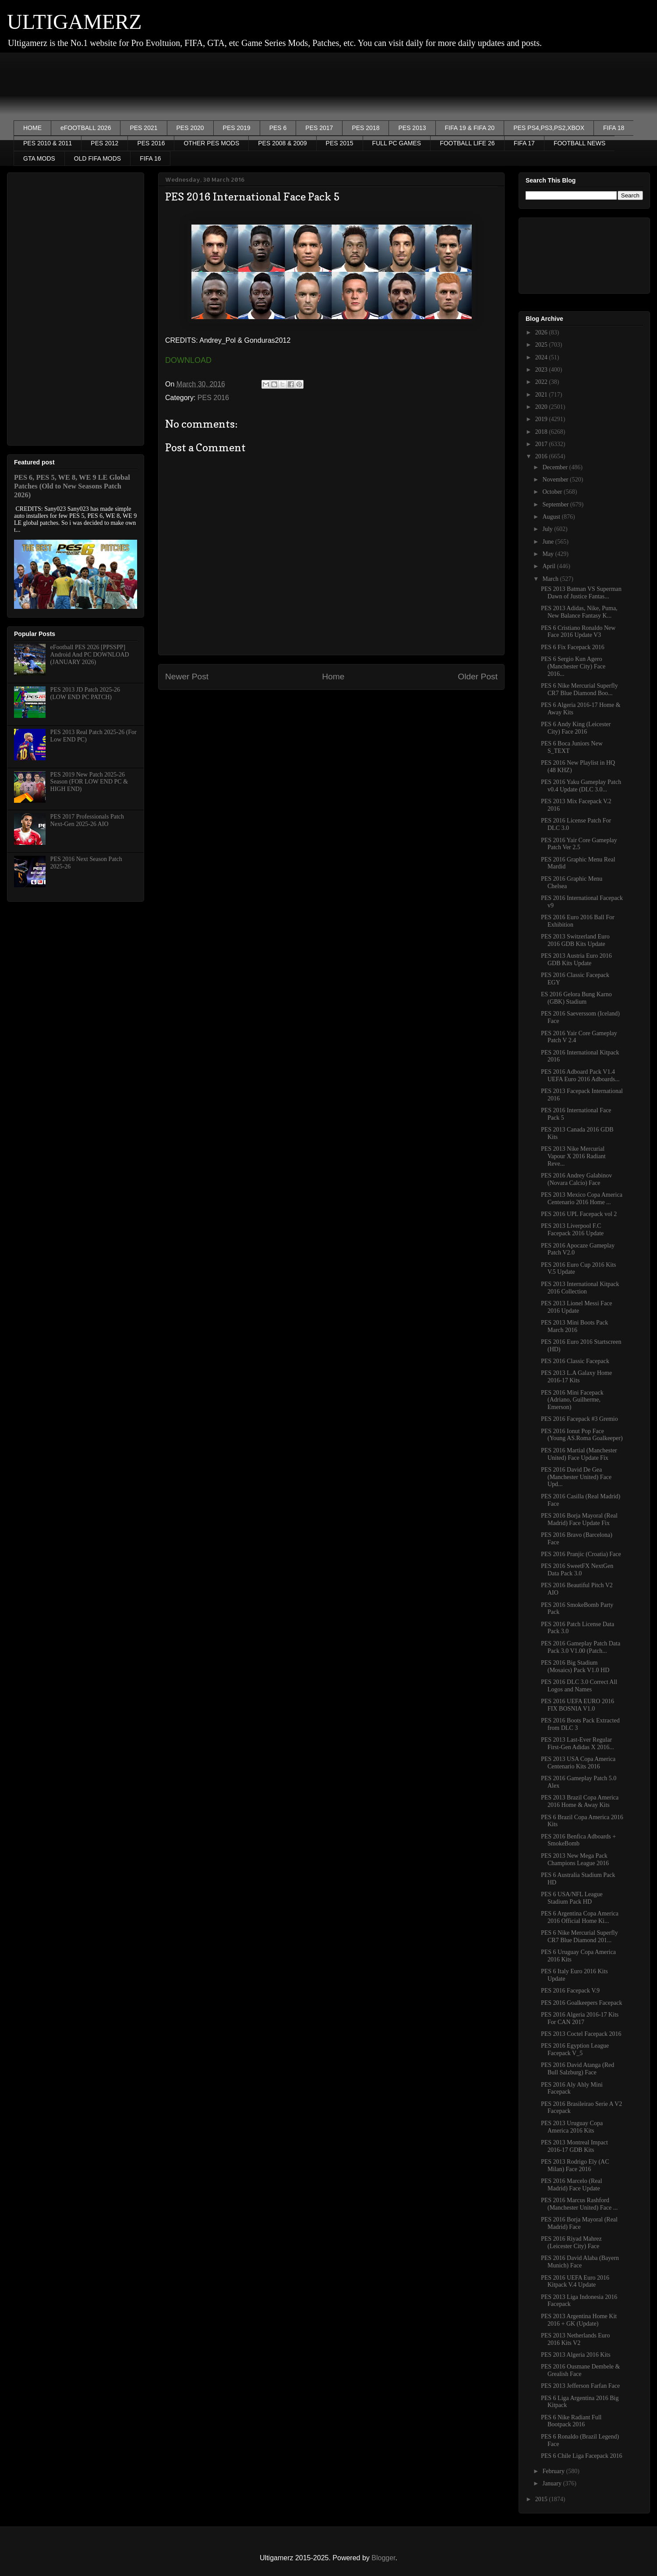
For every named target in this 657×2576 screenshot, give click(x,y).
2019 (542, 419)
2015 (542, 2499)
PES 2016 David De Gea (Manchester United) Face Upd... (576, 1477)
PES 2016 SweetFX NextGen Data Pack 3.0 (577, 1570)
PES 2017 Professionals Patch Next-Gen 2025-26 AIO (87, 820)
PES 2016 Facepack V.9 (570, 1990)
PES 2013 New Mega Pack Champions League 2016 (575, 1859)
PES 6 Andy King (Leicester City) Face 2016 (576, 728)
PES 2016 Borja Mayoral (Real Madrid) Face (579, 2223)
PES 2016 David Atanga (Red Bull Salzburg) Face (577, 2069)
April (549, 566)
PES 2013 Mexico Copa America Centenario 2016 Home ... (581, 1198)
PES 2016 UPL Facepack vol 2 (579, 1214)
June (548, 541)
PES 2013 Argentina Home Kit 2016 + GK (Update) (579, 2320)
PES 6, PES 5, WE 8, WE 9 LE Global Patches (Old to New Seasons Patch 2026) (72, 486)
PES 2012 (104, 143)
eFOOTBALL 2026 (85, 127)
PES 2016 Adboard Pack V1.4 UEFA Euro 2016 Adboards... (580, 1075)
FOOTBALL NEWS (580, 143)
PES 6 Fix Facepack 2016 (572, 647)
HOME (32, 127)
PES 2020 (190, 127)
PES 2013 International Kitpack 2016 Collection (580, 1288)
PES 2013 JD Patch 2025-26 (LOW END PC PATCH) (85, 693)
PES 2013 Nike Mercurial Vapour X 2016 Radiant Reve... (573, 1156)
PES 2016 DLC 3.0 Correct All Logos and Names (579, 1686)
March (551, 579)
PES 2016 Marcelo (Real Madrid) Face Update (571, 2185)
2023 (542, 369)
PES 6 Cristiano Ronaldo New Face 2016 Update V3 (578, 632)
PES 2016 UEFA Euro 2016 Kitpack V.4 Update (575, 2281)
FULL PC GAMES (396, 143)
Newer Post (186, 676)
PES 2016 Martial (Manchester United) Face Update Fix (579, 1454)
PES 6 (278, 127)
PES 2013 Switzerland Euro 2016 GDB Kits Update (575, 940)
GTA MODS (39, 158)
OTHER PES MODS (211, 143)
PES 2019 (237, 127)
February (554, 2471)
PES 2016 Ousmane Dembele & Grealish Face (580, 2370)
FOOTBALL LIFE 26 (467, 143)
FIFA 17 (524, 143)
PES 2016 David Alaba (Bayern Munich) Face (580, 2262)
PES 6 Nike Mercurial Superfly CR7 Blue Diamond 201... (579, 1936)
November (556, 479)
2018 (542, 432)
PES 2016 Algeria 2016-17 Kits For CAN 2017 (579, 2018)
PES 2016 (151, 143)
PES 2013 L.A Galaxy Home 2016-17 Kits (576, 1377)
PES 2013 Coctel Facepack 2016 (581, 2034)
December (555, 467)
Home (333, 676)
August (552, 516)
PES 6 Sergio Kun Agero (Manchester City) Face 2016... (573, 666)
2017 (542, 444)
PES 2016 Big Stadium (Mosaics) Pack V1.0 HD (575, 1666)
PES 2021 (143, 127)
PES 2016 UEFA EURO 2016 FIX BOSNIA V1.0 (577, 1705)
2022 (542, 382)
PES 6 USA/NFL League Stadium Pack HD (572, 1898)
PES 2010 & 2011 (47, 143)
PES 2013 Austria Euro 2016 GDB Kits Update (576, 959)
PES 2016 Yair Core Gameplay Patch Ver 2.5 (579, 844)
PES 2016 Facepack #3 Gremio (579, 1419)
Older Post (478, 676)
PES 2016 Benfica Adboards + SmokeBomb (578, 1840)
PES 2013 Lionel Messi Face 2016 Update (576, 1307)
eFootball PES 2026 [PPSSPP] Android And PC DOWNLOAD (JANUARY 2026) (89, 654)
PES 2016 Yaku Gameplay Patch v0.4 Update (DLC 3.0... (581, 786)
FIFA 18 (613, 127)
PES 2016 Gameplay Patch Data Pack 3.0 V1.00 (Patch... (580, 1647)
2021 (542, 394)
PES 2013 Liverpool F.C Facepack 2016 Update (572, 1230)
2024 (542, 357)
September (556, 504)
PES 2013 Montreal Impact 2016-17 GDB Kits (574, 2146)
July (548, 529)
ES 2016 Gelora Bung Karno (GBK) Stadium (576, 998)
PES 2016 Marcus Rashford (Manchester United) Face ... (579, 2204)
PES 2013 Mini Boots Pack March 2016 (574, 1326)
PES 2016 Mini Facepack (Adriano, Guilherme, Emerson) (572, 1400)
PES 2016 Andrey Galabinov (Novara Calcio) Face (576, 1179)
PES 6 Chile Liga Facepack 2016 (581, 2456)
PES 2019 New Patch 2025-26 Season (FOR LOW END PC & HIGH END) (89, 782)
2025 (542, 344)
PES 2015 (339, 143)
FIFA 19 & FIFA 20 (470, 127)
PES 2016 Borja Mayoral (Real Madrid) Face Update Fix (579, 1519)
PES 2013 (412, 127)
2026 (542, 332)
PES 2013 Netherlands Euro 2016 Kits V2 (575, 2339)
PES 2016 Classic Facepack (575, 1361)
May (548, 554)
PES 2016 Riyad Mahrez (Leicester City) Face (571, 2242)
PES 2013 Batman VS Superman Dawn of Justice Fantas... (581, 593)
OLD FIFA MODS (97, 158)
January (552, 2483)
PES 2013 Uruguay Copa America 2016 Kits (572, 2127)
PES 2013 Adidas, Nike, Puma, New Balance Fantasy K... (579, 612)
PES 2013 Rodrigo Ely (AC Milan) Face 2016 (575, 2165)
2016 (542, 456)
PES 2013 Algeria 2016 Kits (576, 2354)
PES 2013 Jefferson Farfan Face (580, 2386)
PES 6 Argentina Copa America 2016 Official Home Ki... (579, 1917)
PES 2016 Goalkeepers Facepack (581, 2003)
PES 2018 (365, 127)
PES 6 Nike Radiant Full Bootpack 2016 (571, 2421)
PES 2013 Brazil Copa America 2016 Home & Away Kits (579, 1801)
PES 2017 (319, 127)
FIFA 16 (150, 158)
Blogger (383, 2558)
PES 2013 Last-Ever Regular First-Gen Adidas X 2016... (577, 1743)
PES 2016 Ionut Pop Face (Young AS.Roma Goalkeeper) (582, 1435)
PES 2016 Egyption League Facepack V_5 (575, 2049)
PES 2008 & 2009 (282, 143)
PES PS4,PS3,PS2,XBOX (548, 127)
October (553, 491)
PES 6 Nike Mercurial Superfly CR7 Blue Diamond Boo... (579, 689)
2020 (542, 407)
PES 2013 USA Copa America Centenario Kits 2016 (578, 1763)
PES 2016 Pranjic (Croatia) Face (581, 1554)
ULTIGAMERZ (74, 21)
